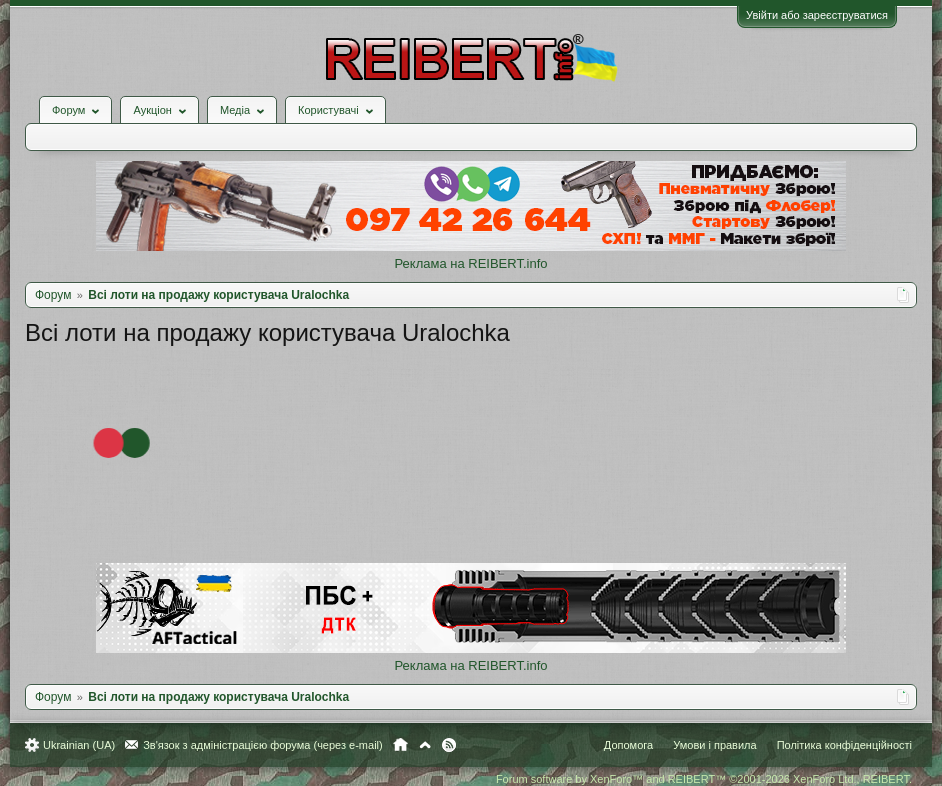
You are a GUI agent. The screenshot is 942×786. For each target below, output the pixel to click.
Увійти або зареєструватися (817, 15)
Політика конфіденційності (844, 745)
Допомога (628, 745)
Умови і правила (714, 745)
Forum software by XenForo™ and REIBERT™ (704, 779)
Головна (400, 745)
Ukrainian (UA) (79, 745)
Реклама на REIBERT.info (470, 263)
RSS (449, 745)
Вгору (425, 745)
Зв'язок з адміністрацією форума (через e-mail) (263, 745)
